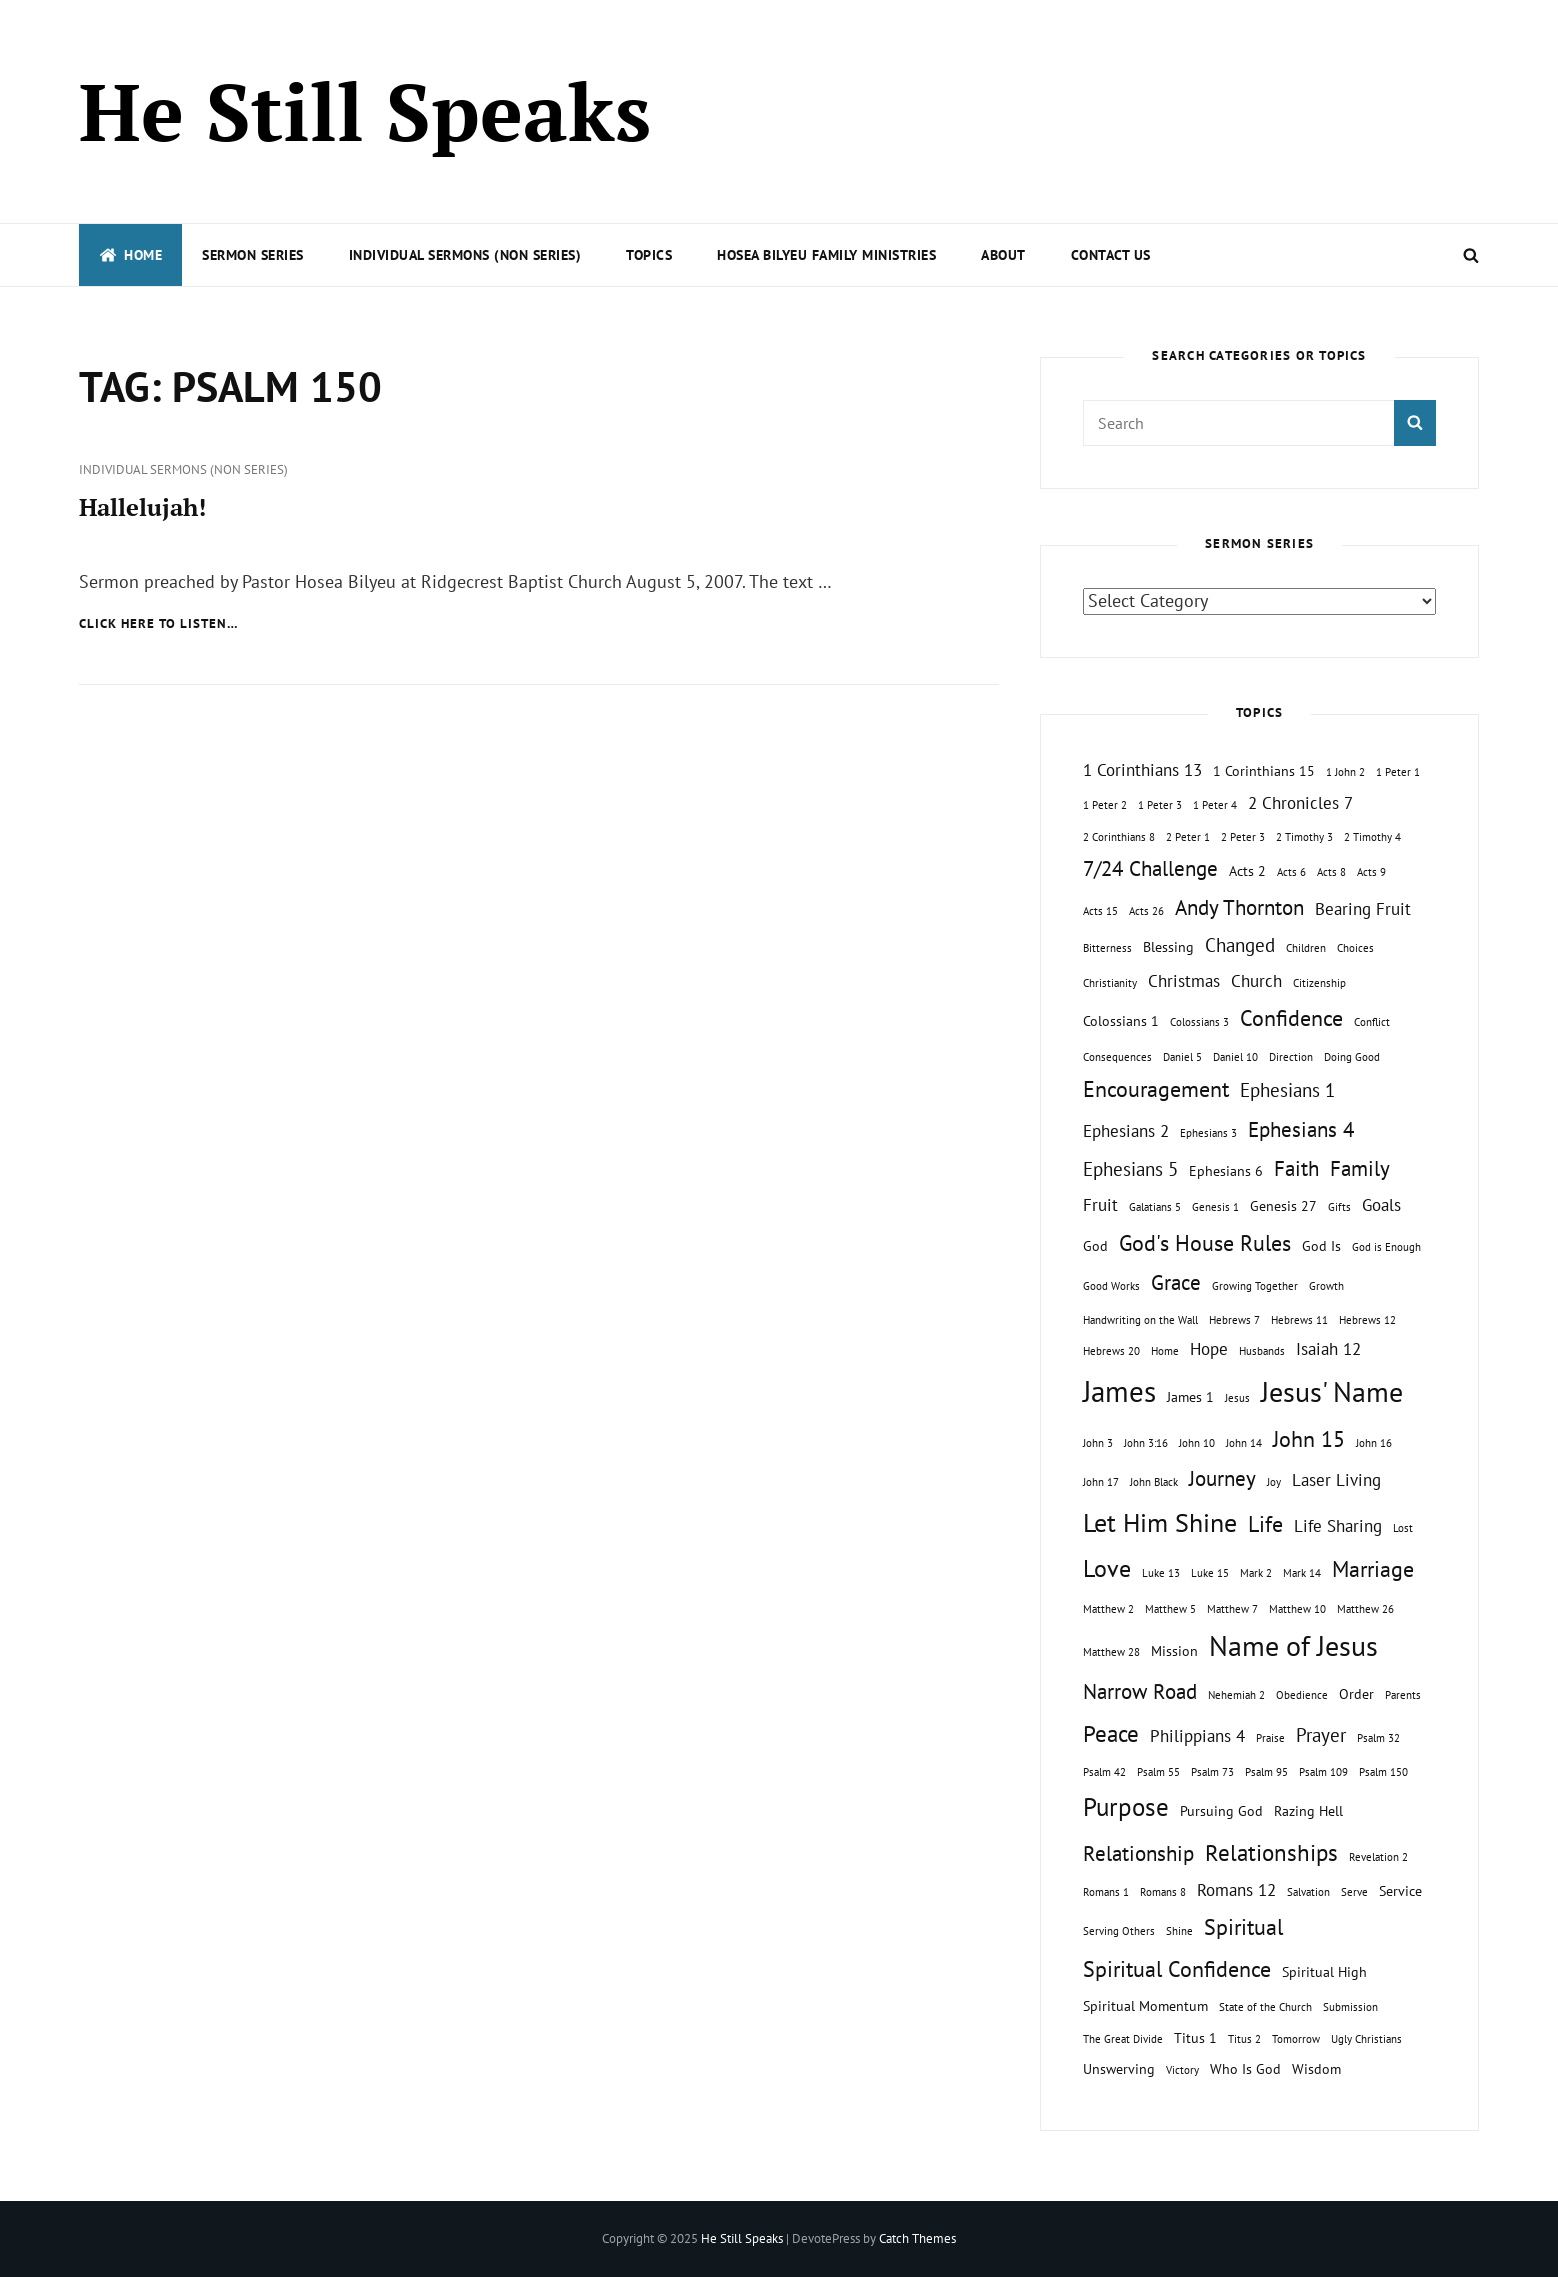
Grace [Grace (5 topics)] (1176, 1282)
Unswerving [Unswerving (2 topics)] (1119, 2068)
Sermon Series (253, 255)
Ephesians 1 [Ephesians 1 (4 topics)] (1287, 1090)
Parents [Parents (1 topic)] (1403, 1695)
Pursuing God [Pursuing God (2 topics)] (1221, 1810)
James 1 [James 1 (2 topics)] (1190, 1396)
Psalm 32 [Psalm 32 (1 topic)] (1378, 1738)
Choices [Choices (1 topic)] (1355, 948)
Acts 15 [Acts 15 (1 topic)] (1100, 911)
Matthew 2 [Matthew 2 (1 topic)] (1108, 1609)
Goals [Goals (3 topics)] (1381, 1205)
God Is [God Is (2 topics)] (1321, 1245)
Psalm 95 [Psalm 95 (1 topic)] (1266, 1772)
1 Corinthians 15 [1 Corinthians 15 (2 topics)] (1264, 770)
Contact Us (1111, 255)
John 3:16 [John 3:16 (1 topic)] (1146, 1443)
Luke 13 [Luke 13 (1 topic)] (1161, 1573)
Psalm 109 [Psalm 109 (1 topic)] (1323, 1772)
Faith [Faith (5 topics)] (1296, 1168)
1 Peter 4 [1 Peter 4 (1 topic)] (1215, 805)
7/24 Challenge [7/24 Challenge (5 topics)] (1150, 868)
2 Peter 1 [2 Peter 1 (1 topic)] (1188, 837)
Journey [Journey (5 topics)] (1222, 1478)
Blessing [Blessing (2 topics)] (1168, 946)
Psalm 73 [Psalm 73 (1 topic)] (1212, 1772)
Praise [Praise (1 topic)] (1270, 1738)
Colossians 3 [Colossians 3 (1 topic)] (1199, 1022)
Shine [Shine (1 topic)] (1179, 1931)
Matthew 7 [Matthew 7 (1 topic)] (1232, 1609)
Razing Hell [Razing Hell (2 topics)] (1308, 1810)
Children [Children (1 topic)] (1306, 948)
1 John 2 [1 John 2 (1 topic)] (1345, 772)
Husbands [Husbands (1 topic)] (1262, 1351)
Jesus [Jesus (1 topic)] (1237, 1398)
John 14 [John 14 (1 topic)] (1244, 1443)
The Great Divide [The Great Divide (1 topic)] (1123, 2039)
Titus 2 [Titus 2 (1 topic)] (1244, 2039)
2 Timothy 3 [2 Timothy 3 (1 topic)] (1304, 837)
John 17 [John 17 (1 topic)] (1101, 1482)
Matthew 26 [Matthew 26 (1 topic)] (1365, 1609)
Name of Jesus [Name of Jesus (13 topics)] (1293, 1645)
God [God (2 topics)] (1095, 1245)
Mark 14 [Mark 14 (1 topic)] (1302, 1573)
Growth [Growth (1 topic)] (1326, 1286)
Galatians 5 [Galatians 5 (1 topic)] (1155, 1207)
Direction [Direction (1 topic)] (1291, 1057)
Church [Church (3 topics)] (1256, 981)
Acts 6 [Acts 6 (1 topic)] (1291, 872)
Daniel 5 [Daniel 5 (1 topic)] (1182, 1057)
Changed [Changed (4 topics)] (1240, 945)
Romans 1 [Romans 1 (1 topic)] (1106, 1892)
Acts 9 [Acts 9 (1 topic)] (1371, 872)
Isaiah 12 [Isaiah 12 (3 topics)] (1328, 1349)
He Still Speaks (365, 111)
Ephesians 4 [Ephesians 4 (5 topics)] (1301, 1129)
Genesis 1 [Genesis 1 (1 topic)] (1215, 1207)
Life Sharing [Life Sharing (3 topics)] (1338, 1526)
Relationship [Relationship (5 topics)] (1138, 1853)
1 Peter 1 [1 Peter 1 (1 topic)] (1398, 772)
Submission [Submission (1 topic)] (1350, 2007)
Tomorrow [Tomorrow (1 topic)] (1296, 2039)
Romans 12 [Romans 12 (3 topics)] (1236, 1890)
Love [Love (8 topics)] (1107, 1568)
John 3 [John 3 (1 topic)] (1098, 1443)
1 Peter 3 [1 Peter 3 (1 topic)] (1160, 805)
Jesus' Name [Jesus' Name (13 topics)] (1332, 1391)
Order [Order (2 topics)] (1356, 1693)
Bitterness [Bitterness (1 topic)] (1107, 948)
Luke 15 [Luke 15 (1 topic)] (1210, 1573)
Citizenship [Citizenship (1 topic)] (1319, 983)
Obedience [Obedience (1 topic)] (1302, 1695)
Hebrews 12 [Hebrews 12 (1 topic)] (1367, 1320)
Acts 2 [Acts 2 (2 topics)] (1247, 870)
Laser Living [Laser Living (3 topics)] (1336, 1480)
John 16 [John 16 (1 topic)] (1374, 1443)
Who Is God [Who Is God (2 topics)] (1245, 2068)
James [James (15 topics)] (1119, 1391)
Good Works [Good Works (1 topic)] (1111, 1286)
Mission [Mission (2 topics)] (1174, 1650)
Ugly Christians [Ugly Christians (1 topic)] (1366, 2039)
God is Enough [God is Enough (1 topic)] (1386, 1247)
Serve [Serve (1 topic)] (1354, 1892)
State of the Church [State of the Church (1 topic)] (1265, 2007)
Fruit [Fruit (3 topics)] (1100, 1205)
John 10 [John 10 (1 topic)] (1197, 1443)
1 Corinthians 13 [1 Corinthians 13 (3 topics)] (1142, 770)
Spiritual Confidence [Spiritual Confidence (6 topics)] (1177, 1969)
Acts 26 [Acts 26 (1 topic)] (1146, 911)
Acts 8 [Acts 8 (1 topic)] (1331, 872)
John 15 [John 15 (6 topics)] (1309, 1439)
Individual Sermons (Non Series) (465, 255)
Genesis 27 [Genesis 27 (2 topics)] (1283, 1205)
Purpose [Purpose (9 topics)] (1126, 1806)
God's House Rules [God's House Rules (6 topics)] (1205, 1243)
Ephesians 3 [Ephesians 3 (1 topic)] (1208, 1133)
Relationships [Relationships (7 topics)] (1271, 1852)
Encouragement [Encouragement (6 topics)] (1156, 1089)
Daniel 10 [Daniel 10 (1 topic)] (1235, 1057)
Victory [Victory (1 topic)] (1182, 2070)
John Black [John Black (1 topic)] (1154, 1482)
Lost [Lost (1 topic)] (1403, 1528)
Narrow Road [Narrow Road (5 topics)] (1140, 1691)
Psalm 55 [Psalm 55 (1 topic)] (1158, 1772)
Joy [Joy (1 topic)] (1274, 1482)
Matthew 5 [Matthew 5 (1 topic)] (1170, 1609)
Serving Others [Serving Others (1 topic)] (1119, 1931)
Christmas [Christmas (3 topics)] (1184, 981)
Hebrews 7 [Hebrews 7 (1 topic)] (1234, 1320)
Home (130, 255)
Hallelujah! (142, 507)
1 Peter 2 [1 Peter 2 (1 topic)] (1105, 805)
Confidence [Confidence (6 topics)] (1291, 1018)
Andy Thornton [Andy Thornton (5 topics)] (1239, 907)
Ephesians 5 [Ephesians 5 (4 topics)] (1130, 1169)
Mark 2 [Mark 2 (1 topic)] (1256, 1573)
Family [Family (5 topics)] (1360, 1168)
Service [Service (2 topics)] (1400, 1890)
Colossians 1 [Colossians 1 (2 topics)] (1121, 1020)
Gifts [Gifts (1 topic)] (1339, 1207)
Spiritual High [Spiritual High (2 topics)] (1324, 1971)
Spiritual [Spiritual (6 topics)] (1243, 1927)
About (1003, 255)
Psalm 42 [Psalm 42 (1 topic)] (1104, 1772)
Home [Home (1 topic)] (1165, 1351)
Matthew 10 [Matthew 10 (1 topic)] (1297, 1609)
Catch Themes (917, 2238)
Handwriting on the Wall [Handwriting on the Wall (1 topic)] (1140, 1320)
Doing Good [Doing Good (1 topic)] (1352, 1057)
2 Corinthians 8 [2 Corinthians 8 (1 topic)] (1119, 837)
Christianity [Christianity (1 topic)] (1110, 983)
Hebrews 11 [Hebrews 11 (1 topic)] (1299, 1320)
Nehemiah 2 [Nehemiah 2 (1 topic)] (1236, 1695)
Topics (649, 255)
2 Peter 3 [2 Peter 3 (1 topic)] (1243, 837)
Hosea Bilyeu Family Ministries (826, 255)
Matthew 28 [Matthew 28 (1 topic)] (1111, 1652)
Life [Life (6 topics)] (1265, 1524)
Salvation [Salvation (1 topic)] (1308, 1892)
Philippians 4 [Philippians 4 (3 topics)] (1197, 1736)
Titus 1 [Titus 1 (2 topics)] (1195, 2037)
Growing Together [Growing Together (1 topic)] (1255, 1286)
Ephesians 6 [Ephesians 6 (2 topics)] (1226, 1170)
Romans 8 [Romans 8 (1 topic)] (1163, 1892)
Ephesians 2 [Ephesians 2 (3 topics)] (1126, 1131)
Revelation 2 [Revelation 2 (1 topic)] (1378, 1857)
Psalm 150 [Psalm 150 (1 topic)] (1383, 1772)
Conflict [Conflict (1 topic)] (1372, 1022)
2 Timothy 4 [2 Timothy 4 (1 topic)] (1372, 837)
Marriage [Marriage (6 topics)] (1373, 1569)
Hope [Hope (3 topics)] (1209, 1349)
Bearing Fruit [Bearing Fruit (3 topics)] (1363, 909)
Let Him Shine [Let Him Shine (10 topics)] (1160, 1522)
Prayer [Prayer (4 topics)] (1321, 1735)
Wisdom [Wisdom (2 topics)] (1316, 2068)
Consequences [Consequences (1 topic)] (1117, 1057)
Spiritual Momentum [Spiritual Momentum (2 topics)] (1145, 2005)
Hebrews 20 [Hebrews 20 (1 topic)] (1111, 1351)
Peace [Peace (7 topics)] (1111, 1733)
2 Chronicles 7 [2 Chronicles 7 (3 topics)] (1300, 803)
